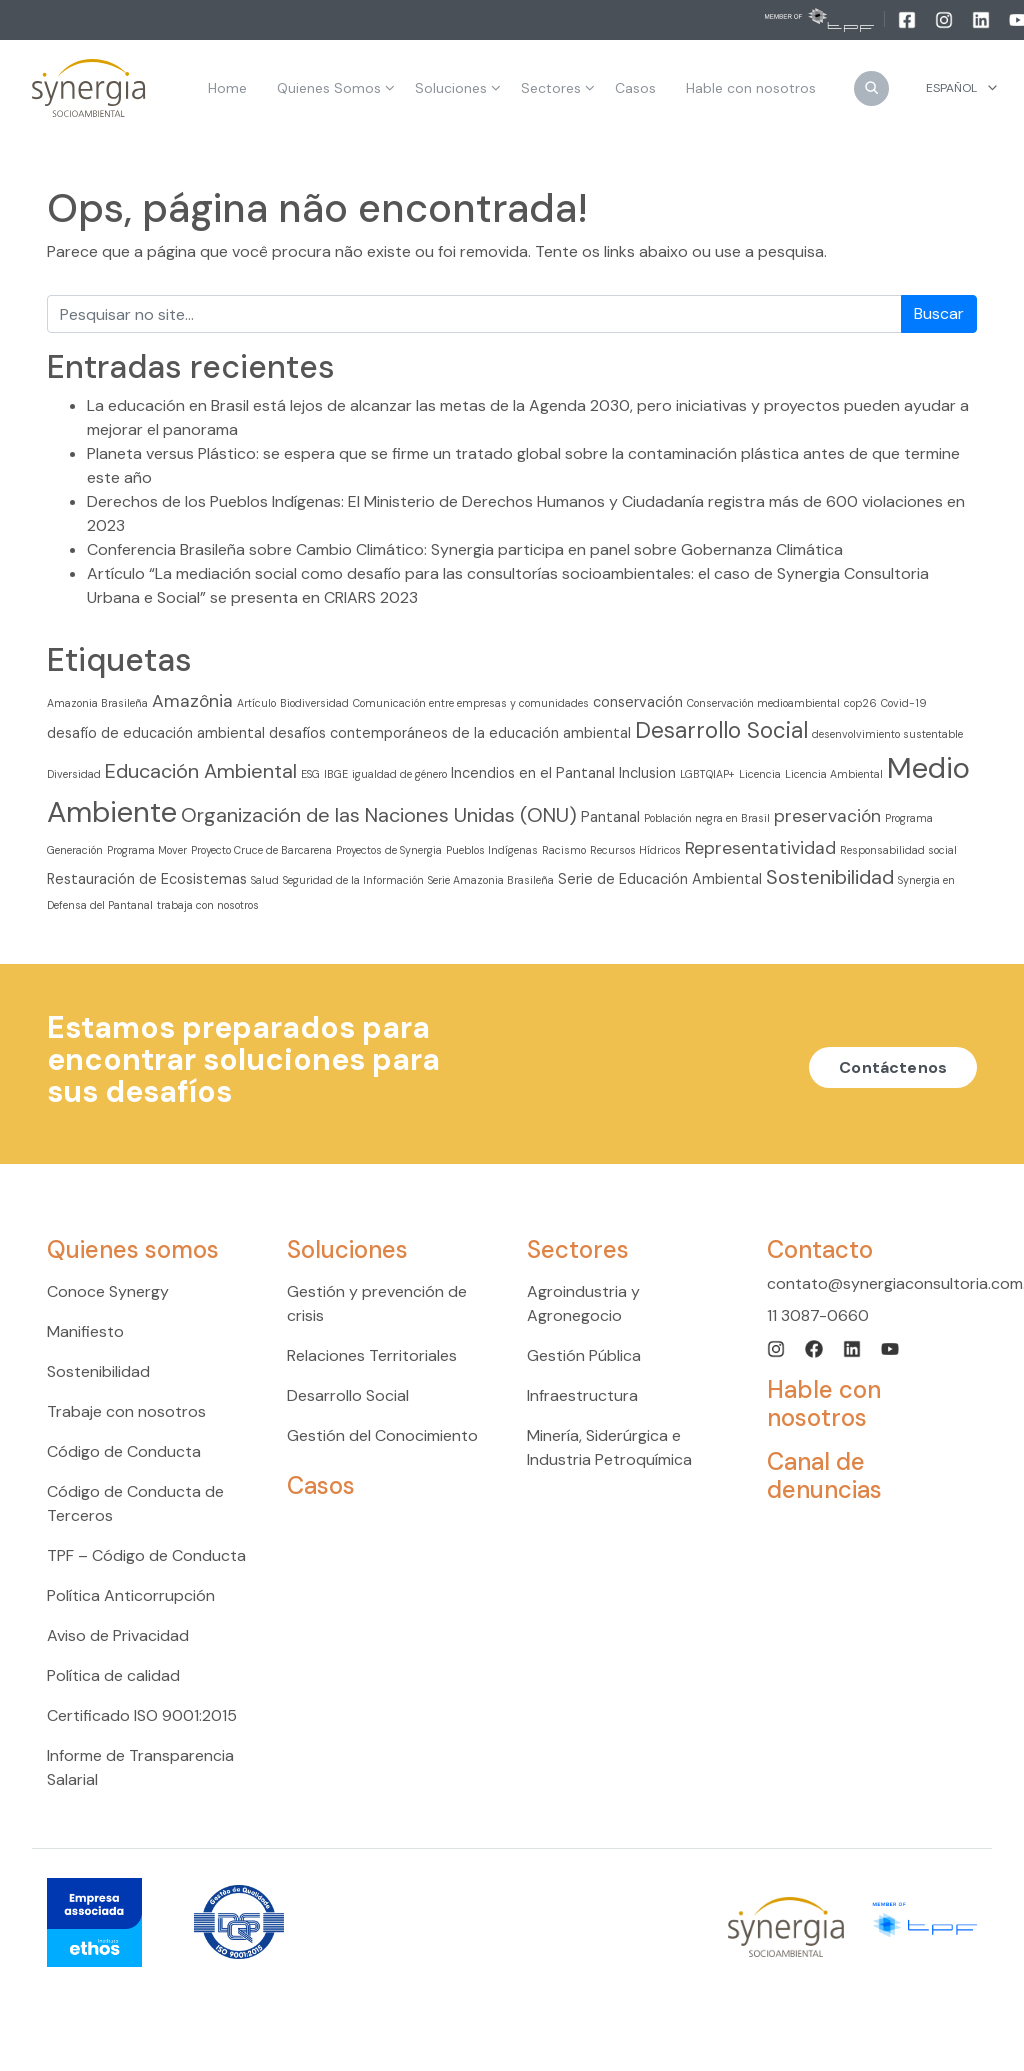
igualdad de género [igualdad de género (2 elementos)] (399, 774)
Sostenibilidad (98, 1371)
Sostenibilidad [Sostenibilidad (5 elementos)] (830, 877)
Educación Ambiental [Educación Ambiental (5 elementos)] (201, 771)
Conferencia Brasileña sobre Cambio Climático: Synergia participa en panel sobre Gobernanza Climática (465, 549)
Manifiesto (85, 1331)
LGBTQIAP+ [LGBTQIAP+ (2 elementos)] (707, 774)
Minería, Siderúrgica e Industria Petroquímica (609, 1447)
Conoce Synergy (108, 1291)
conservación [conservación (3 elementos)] (638, 702)
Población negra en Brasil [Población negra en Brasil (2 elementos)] (707, 818)
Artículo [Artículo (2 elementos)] (256, 703)
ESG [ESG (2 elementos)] (310, 774)
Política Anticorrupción (131, 1595)
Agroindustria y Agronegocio (583, 1303)
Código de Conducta (124, 1451)
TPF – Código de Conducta (146, 1555)
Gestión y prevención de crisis (377, 1303)
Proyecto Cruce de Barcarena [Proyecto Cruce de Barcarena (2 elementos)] (261, 850)
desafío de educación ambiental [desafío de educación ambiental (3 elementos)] (156, 733)
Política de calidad (113, 1675)
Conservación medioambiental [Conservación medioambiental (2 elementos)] (763, 703)
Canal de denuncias (824, 1475)
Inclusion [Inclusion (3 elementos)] (647, 773)
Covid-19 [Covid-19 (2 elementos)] (904, 703)
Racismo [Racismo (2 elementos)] (564, 850)
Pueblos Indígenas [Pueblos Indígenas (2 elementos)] (492, 850)
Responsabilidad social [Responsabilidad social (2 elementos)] (898, 850)
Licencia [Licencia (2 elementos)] (760, 774)
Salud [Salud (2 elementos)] (265, 880)
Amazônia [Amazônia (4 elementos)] (192, 701)
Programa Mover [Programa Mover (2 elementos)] (147, 850)
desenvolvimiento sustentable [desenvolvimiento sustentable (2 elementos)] (887, 734)
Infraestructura (582, 1395)
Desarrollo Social (348, 1395)
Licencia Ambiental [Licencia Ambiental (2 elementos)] (834, 774)
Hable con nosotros (824, 1403)
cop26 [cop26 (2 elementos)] (860, 703)
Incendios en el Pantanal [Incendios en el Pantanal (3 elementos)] (533, 773)
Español (951, 88)
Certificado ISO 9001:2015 (142, 1715)
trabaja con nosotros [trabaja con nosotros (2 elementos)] (208, 905)
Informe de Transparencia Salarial (140, 1767)
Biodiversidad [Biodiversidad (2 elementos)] (314, 703)
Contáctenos (893, 1067)
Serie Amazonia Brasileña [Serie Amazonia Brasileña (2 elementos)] (491, 880)
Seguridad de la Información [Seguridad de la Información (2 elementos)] (353, 880)
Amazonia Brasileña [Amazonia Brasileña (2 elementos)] (97, 703)
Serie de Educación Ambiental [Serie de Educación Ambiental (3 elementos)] (660, 879)
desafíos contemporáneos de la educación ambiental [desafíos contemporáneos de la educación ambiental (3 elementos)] (450, 733)
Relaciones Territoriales (372, 1355)
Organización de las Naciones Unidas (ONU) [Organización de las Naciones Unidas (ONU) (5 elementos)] (379, 815)
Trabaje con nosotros (126, 1411)
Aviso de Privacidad (118, 1635)
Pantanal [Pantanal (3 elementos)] (610, 817)
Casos (321, 1485)
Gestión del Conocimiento (382, 1435)
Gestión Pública (584, 1355)
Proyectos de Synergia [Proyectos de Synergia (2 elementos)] (389, 850)
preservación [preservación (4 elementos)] (827, 816)
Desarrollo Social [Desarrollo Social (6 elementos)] (721, 730)
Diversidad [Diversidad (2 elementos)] (74, 774)
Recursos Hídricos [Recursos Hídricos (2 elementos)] (635, 850)
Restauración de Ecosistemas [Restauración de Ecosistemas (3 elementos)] (147, 879)
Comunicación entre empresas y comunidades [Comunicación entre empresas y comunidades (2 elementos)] (471, 703)
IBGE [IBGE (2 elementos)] (336, 774)
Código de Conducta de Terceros (135, 1503)
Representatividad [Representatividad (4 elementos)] (760, 848)
